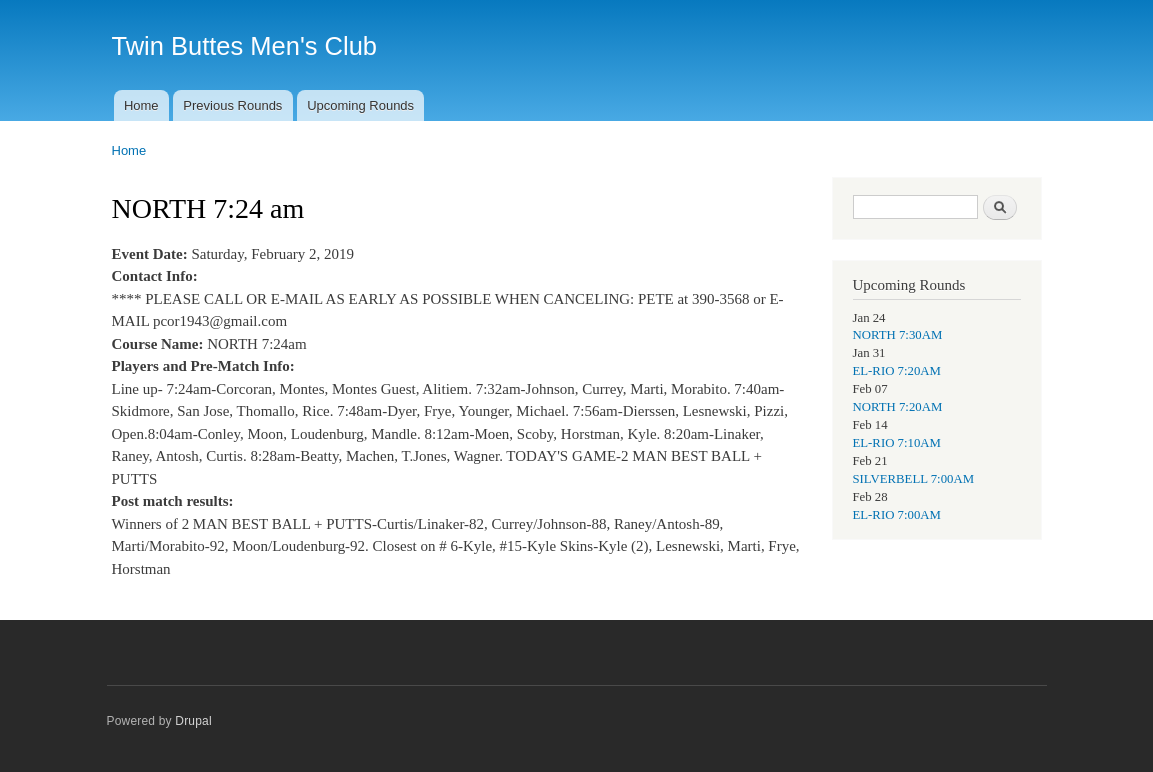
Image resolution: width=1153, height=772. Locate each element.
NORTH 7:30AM (898, 335)
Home (141, 105)
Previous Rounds (232, 105)
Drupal (193, 721)
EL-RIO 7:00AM (897, 515)
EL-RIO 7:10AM (897, 443)
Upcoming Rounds (360, 105)
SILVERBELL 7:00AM (914, 479)
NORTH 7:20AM (898, 407)
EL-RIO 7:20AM (897, 371)
